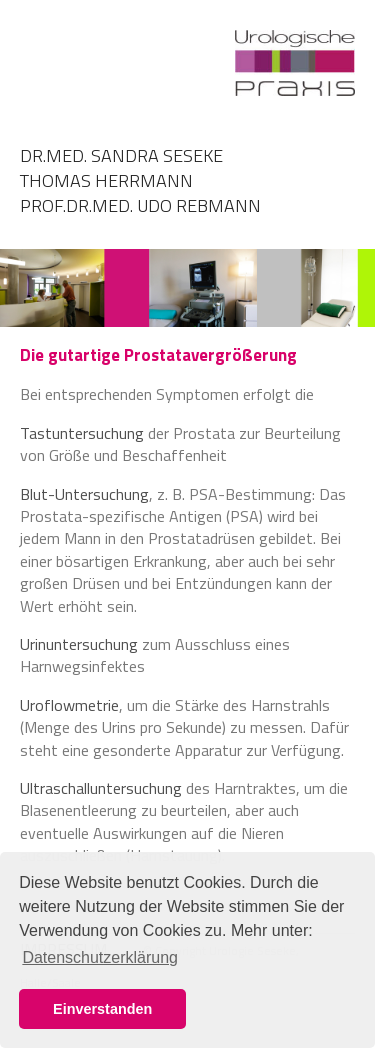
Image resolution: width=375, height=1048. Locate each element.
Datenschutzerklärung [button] (100, 957)
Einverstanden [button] (102, 1009)
